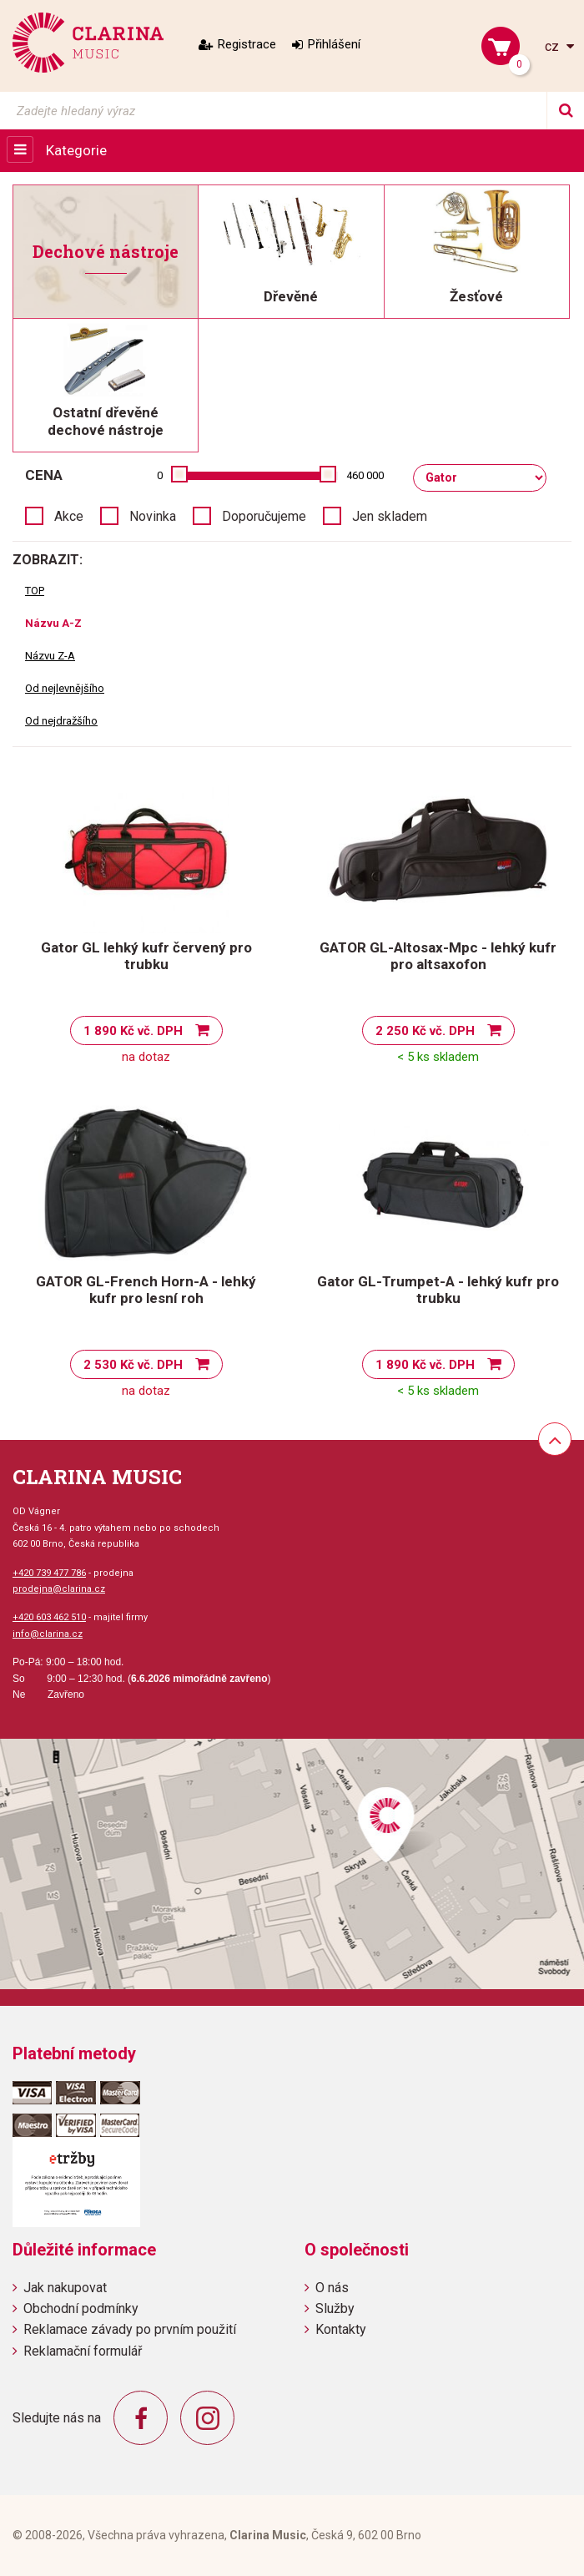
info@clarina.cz (48, 1634)
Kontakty (340, 2329)
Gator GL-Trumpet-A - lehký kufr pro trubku (438, 1289)
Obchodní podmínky (80, 2308)
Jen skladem (389, 516)
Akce (68, 516)
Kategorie (76, 150)
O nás (332, 2288)
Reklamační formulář (82, 2351)
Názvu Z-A (50, 655)
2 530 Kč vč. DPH (133, 1364)
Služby (335, 2308)
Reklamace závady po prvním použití (129, 2329)
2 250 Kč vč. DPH (425, 1030)
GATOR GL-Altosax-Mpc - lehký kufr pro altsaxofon (438, 955)
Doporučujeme (264, 516)
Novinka (152, 516)
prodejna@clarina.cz (59, 1588)
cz (553, 46)
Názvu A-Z (53, 623)
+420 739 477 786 (49, 1573)
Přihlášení (334, 44)
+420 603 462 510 (49, 1617)
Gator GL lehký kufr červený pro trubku (146, 955)
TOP (34, 590)
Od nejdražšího (61, 721)
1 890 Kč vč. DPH (133, 1030)
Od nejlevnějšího (64, 688)
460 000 (365, 475)
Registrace (247, 44)
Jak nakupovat (65, 2288)
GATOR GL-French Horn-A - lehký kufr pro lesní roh (146, 1289)
